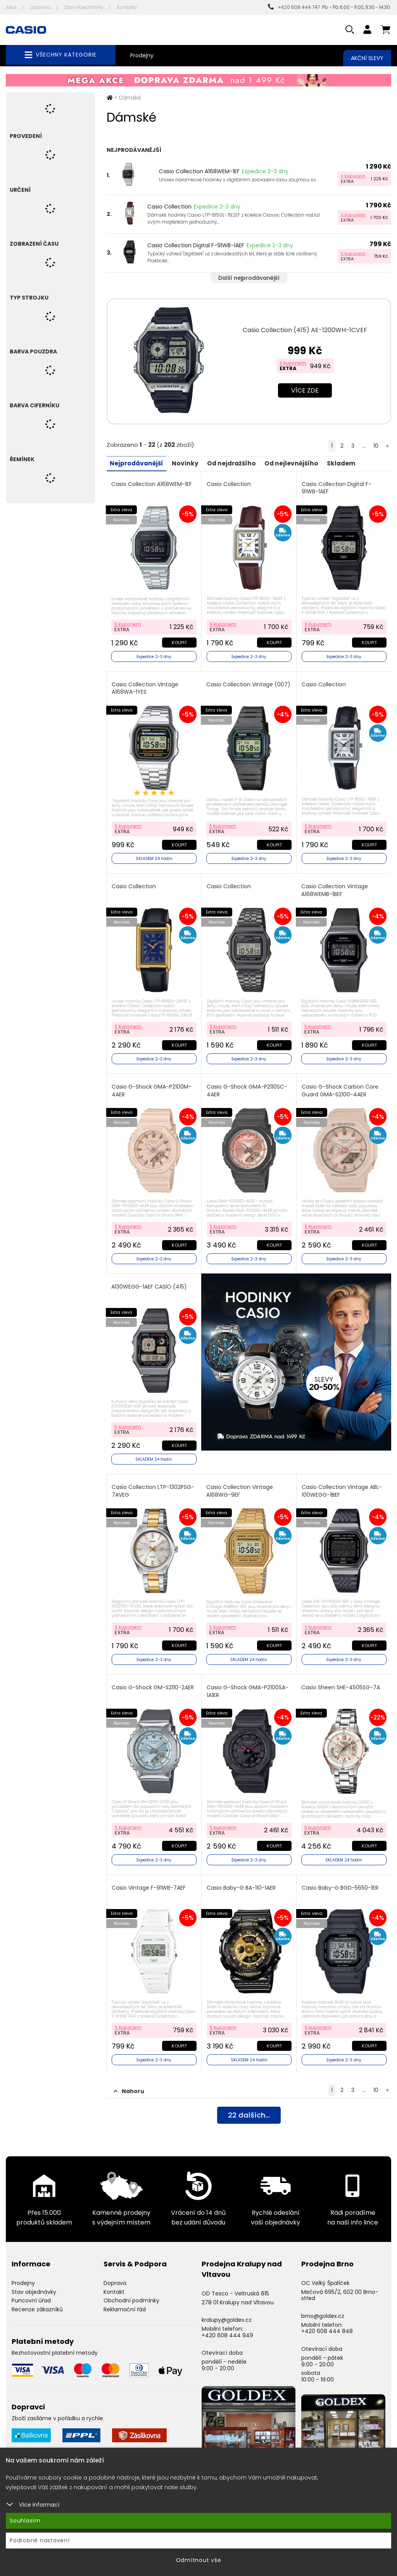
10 (375, 446)
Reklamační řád (125, 2300)
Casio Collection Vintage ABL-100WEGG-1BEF (342, 1484)
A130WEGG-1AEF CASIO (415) (150, 1281)
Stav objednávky (84, 7)
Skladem (351, 462)
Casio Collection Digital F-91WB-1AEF (195, 245)
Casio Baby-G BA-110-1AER (241, 1879)
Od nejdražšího (237, 462)
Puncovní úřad (31, 2291)
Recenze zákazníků (37, 2300)
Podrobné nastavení (40, 2540)
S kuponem (353, 176)
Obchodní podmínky (131, 2291)
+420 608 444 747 (294, 7)
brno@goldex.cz (322, 2306)
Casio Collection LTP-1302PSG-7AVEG (153, 1484)
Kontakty (127, 7)
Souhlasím (25, 2520)
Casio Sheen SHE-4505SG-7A (341, 1680)
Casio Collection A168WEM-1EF (199, 171)
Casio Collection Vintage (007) (240, 686)
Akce (11, 7)
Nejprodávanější (138, 462)
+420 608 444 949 (227, 2325)
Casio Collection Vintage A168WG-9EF (240, 1484)
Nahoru (129, 2081)
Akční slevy (367, 58)
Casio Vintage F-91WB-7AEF (149, 1879)
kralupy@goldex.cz (227, 2310)
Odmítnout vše (198, 2560)
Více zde (305, 390)
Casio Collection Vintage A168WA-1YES (145, 686)
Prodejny (142, 55)
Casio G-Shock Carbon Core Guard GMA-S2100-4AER (340, 1086)
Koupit (178, 641)
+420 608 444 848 (327, 2321)
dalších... (248, 2106)
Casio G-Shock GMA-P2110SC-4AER (247, 1086)
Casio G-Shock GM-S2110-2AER (153, 1680)
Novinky (189, 462)
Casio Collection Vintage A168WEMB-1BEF (335, 887)
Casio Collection (169, 206)
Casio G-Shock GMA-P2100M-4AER (152, 1086)
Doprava (40, 7)
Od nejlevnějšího (299, 462)
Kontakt (114, 2282)
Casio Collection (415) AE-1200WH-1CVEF (305, 330)
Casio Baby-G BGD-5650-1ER (340, 1879)
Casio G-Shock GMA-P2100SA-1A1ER (248, 1684)
